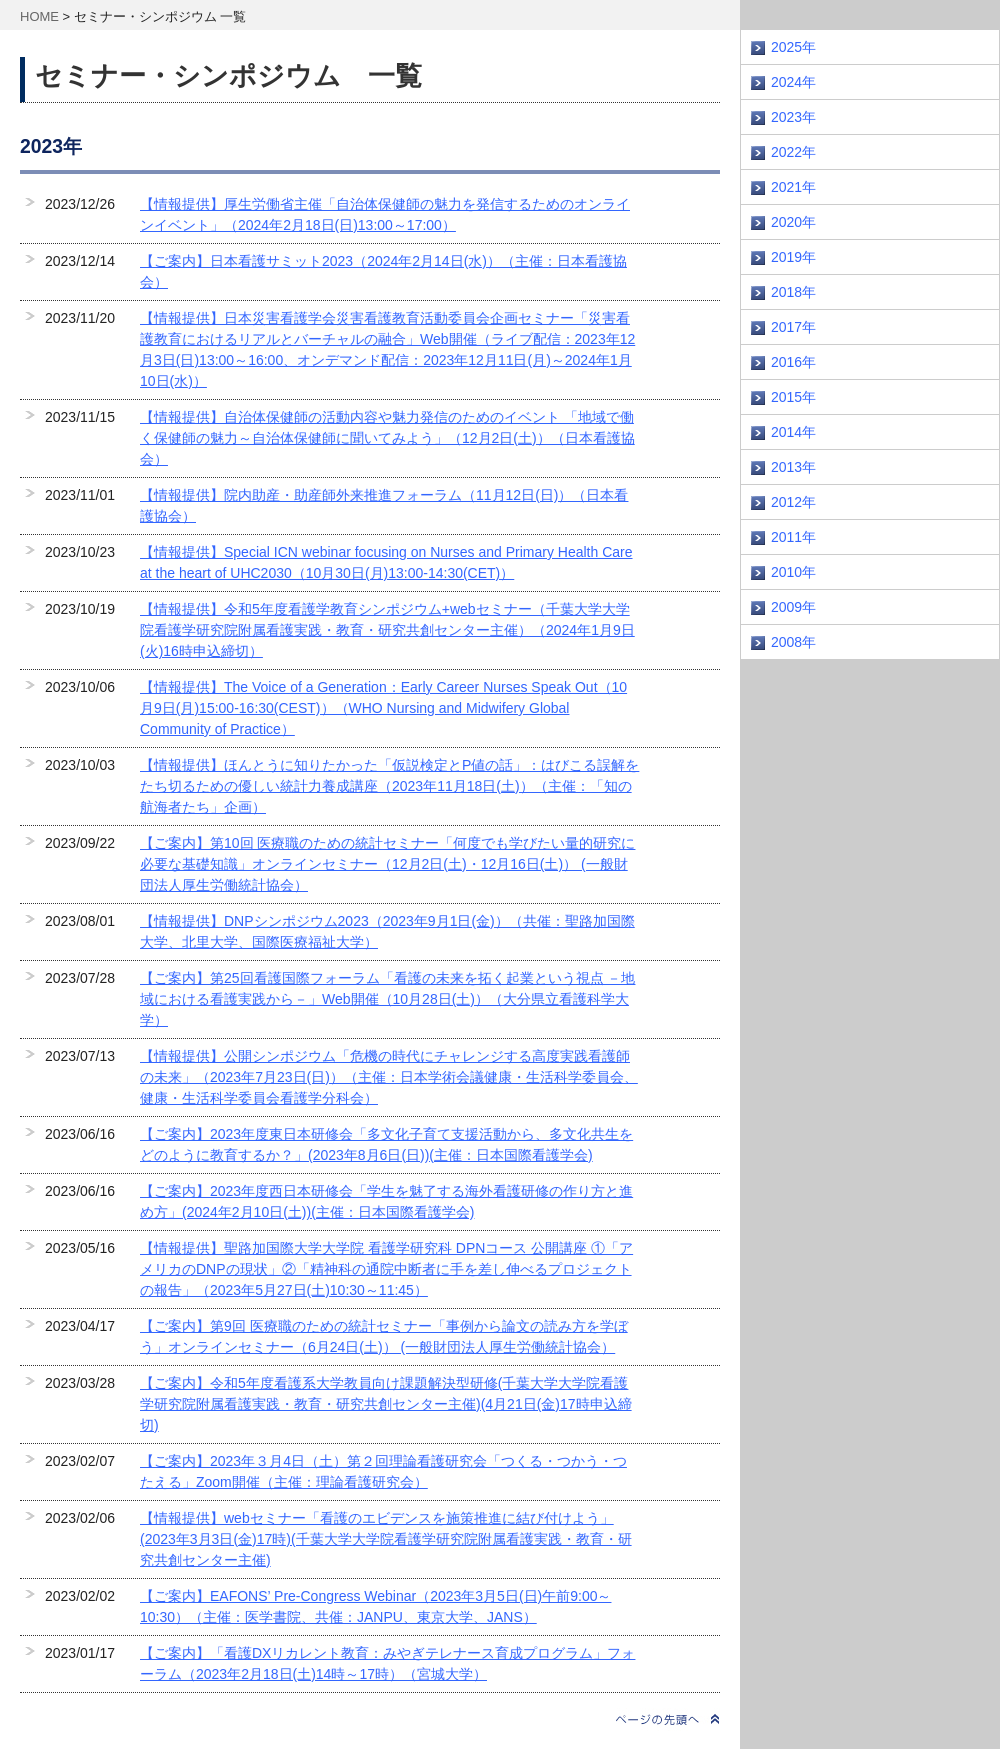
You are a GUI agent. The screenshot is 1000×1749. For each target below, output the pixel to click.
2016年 (793, 362)
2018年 (793, 292)
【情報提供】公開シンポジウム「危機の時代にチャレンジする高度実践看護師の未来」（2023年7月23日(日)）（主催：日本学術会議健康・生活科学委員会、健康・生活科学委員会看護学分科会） (389, 1077)
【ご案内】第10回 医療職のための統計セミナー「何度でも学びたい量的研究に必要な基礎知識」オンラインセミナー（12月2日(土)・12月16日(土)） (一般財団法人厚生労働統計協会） (387, 864)
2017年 (793, 327)
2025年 (793, 47)
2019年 (793, 257)
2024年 (793, 82)
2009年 (793, 607)
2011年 (793, 537)
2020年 (793, 222)
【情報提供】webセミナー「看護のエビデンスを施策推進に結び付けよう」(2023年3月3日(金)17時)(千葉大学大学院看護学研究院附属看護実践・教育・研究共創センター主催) (386, 1539)
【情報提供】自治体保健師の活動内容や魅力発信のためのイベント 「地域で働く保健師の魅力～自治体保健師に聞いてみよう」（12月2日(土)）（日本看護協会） (387, 438)
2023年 (793, 117)
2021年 (793, 187)
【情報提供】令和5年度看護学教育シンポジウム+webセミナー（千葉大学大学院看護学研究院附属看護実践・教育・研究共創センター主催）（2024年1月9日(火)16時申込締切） (387, 630)
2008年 (793, 642)
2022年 (793, 152)
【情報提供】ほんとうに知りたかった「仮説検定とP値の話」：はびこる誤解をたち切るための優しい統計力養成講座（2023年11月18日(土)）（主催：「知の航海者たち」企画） (389, 786)
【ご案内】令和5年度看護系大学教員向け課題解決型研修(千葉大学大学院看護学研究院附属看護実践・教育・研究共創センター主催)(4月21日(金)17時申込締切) (386, 1404)
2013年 (793, 467)
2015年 (793, 397)
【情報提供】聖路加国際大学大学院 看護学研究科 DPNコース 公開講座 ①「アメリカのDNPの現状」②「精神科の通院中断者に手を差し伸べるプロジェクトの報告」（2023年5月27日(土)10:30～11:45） (386, 1269)
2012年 (793, 502)
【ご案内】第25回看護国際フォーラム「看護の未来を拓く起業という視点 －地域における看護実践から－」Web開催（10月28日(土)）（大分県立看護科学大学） (387, 999)
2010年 (793, 572)
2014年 (793, 432)
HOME (39, 16)
